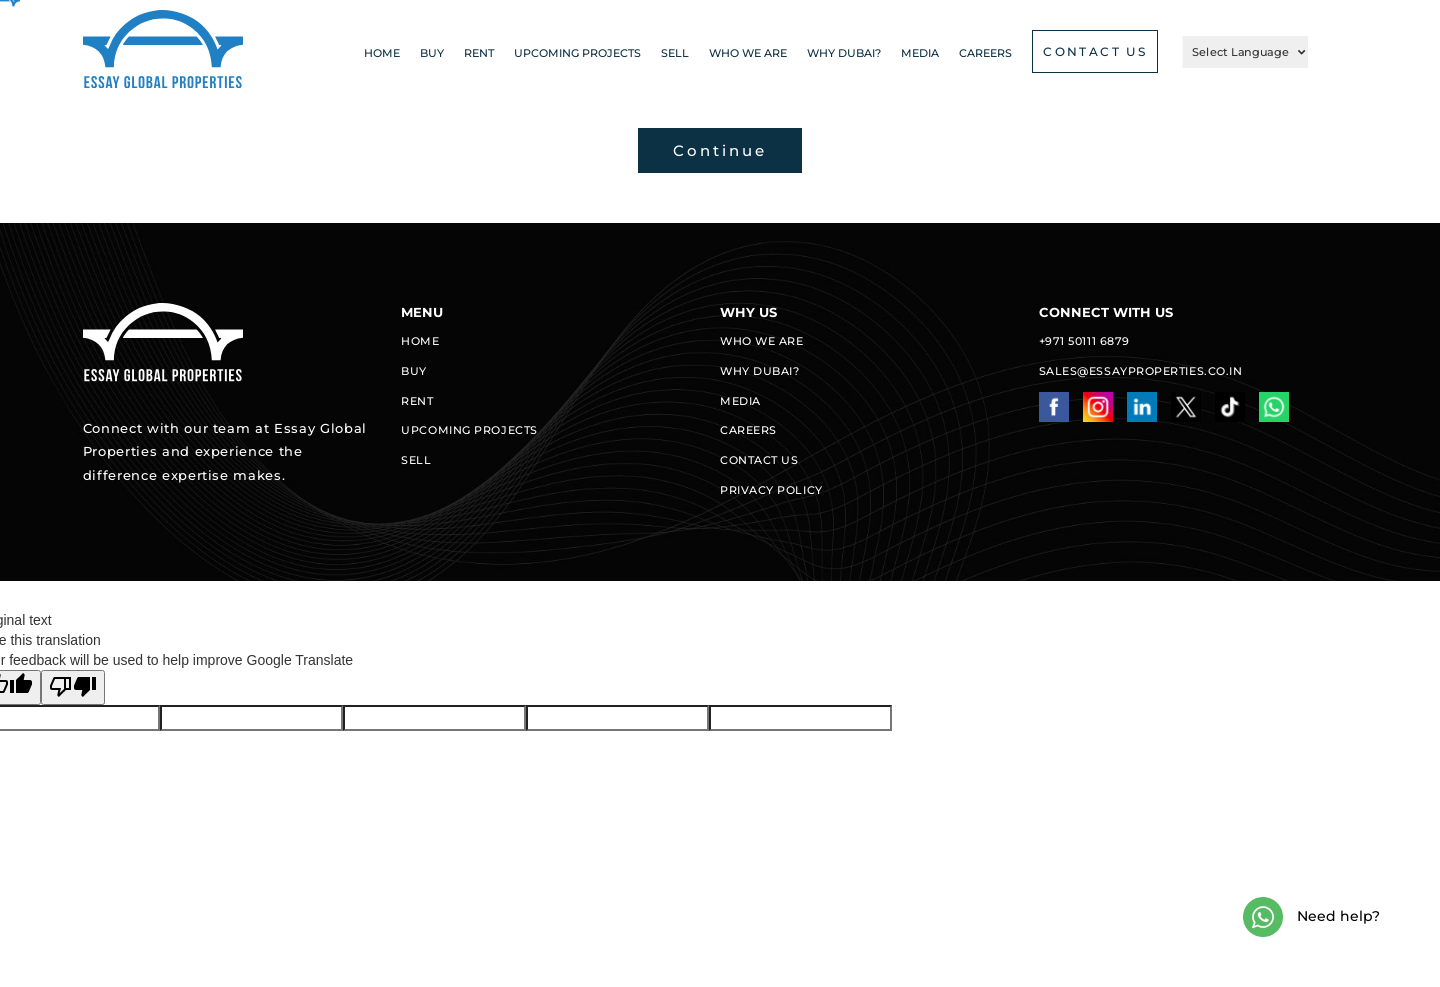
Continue (720, 150)
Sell (675, 53)
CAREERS (985, 53)
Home (382, 53)
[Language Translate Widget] (1246, 52)
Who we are (748, 53)
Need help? (1311, 917)
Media (920, 53)
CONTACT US (1095, 51)
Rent (479, 53)
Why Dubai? (844, 53)
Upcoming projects (577, 53)
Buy (432, 53)
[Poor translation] (73, 687)
